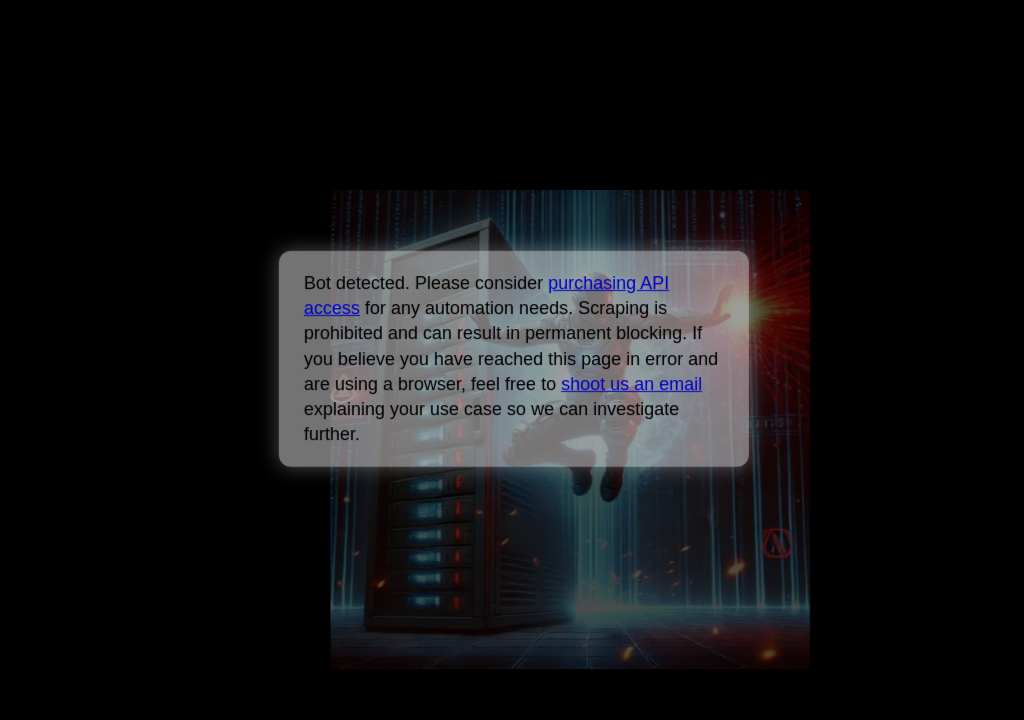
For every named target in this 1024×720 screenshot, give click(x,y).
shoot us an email (630, 384)
